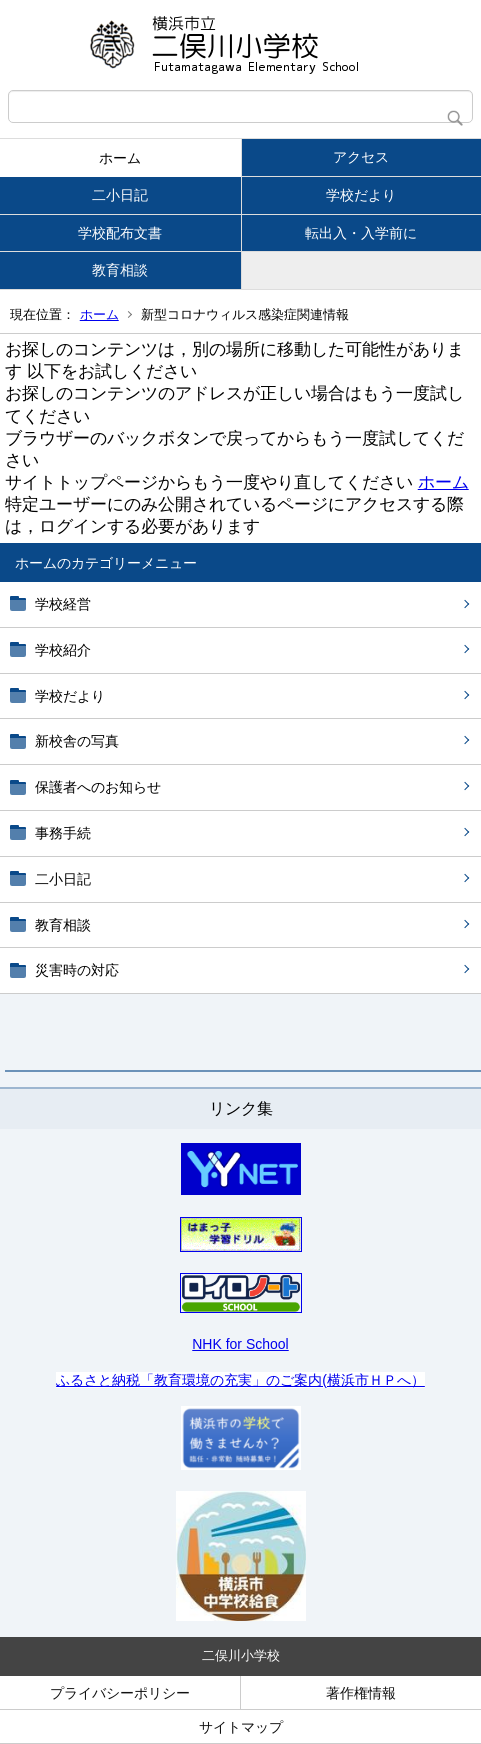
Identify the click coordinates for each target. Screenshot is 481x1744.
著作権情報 (361, 1693)
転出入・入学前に (361, 233)
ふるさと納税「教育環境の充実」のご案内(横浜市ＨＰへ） (240, 1380)
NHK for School (240, 1344)
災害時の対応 (77, 970)
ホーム (120, 158)
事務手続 (63, 833)
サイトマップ (241, 1727)
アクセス (361, 157)
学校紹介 (63, 650)
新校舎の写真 (77, 741)
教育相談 (120, 270)
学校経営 (63, 604)
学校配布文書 (120, 233)
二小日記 (120, 195)
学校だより (361, 195)
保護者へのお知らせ (98, 787)
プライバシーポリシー (120, 1693)
